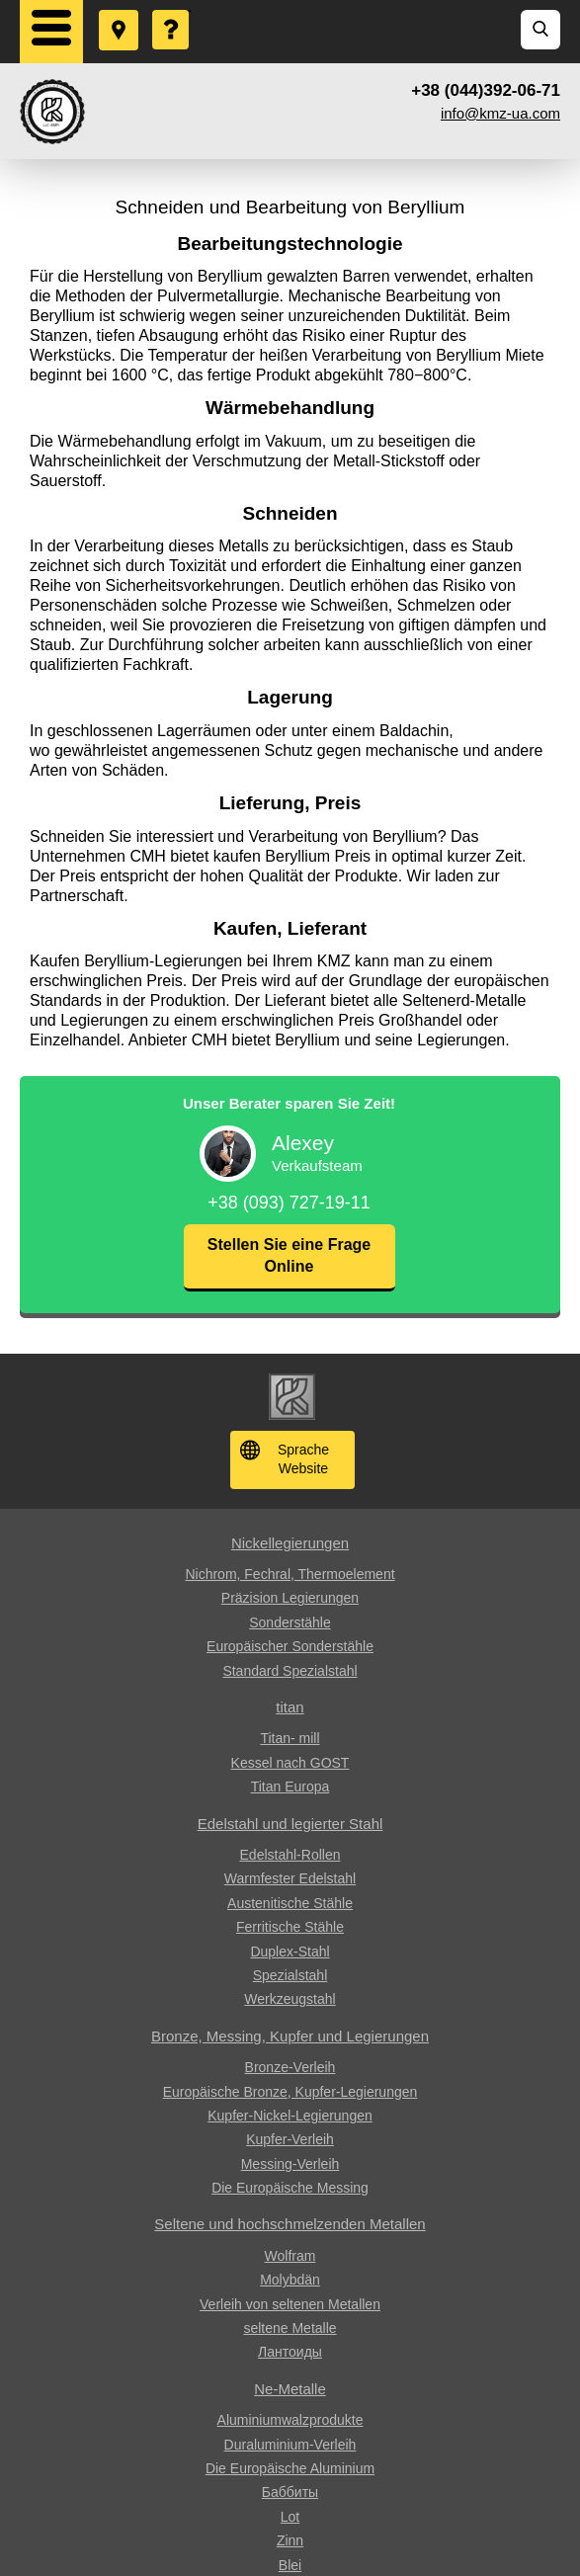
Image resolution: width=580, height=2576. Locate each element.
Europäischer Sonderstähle (290, 1646)
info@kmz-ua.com (500, 113)
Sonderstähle (290, 1622)
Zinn (290, 2540)
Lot (290, 2517)
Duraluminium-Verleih (290, 2444)
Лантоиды (290, 2352)
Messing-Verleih (290, 2164)
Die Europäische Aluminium (290, 2468)
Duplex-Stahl (289, 1951)
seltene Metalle (289, 2328)
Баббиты (290, 2492)
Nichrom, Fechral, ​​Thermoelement (289, 1574)
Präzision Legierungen (290, 1598)
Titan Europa (290, 1786)
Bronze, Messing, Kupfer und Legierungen (290, 2036)
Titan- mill (289, 1738)
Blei (290, 2565)
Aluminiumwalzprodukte (290, 2420)
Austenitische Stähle (290, 1903)
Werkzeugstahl (289, 1999)
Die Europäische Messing (290, 2188)
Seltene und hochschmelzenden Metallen (289, 2223)
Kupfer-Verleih (290, 2139)
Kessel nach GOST (290, 1763)
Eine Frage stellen (172, 11)
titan (289, 1707)
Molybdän (290, 2279)
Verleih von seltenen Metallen (290, 2304)
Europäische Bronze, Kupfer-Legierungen (290, 2092)
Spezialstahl (290, 1975)
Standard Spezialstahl (289, 1671)
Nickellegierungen (290, 1543)
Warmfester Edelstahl (290, 1878)
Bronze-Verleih (290, 2067)
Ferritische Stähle (290, 1927)
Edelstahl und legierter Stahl (290, 1823)
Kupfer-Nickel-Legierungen (290, 2115)
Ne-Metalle (290, 2388)
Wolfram (290, 2256)
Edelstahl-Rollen (290, 1855)
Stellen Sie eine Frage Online (289, 1255)
